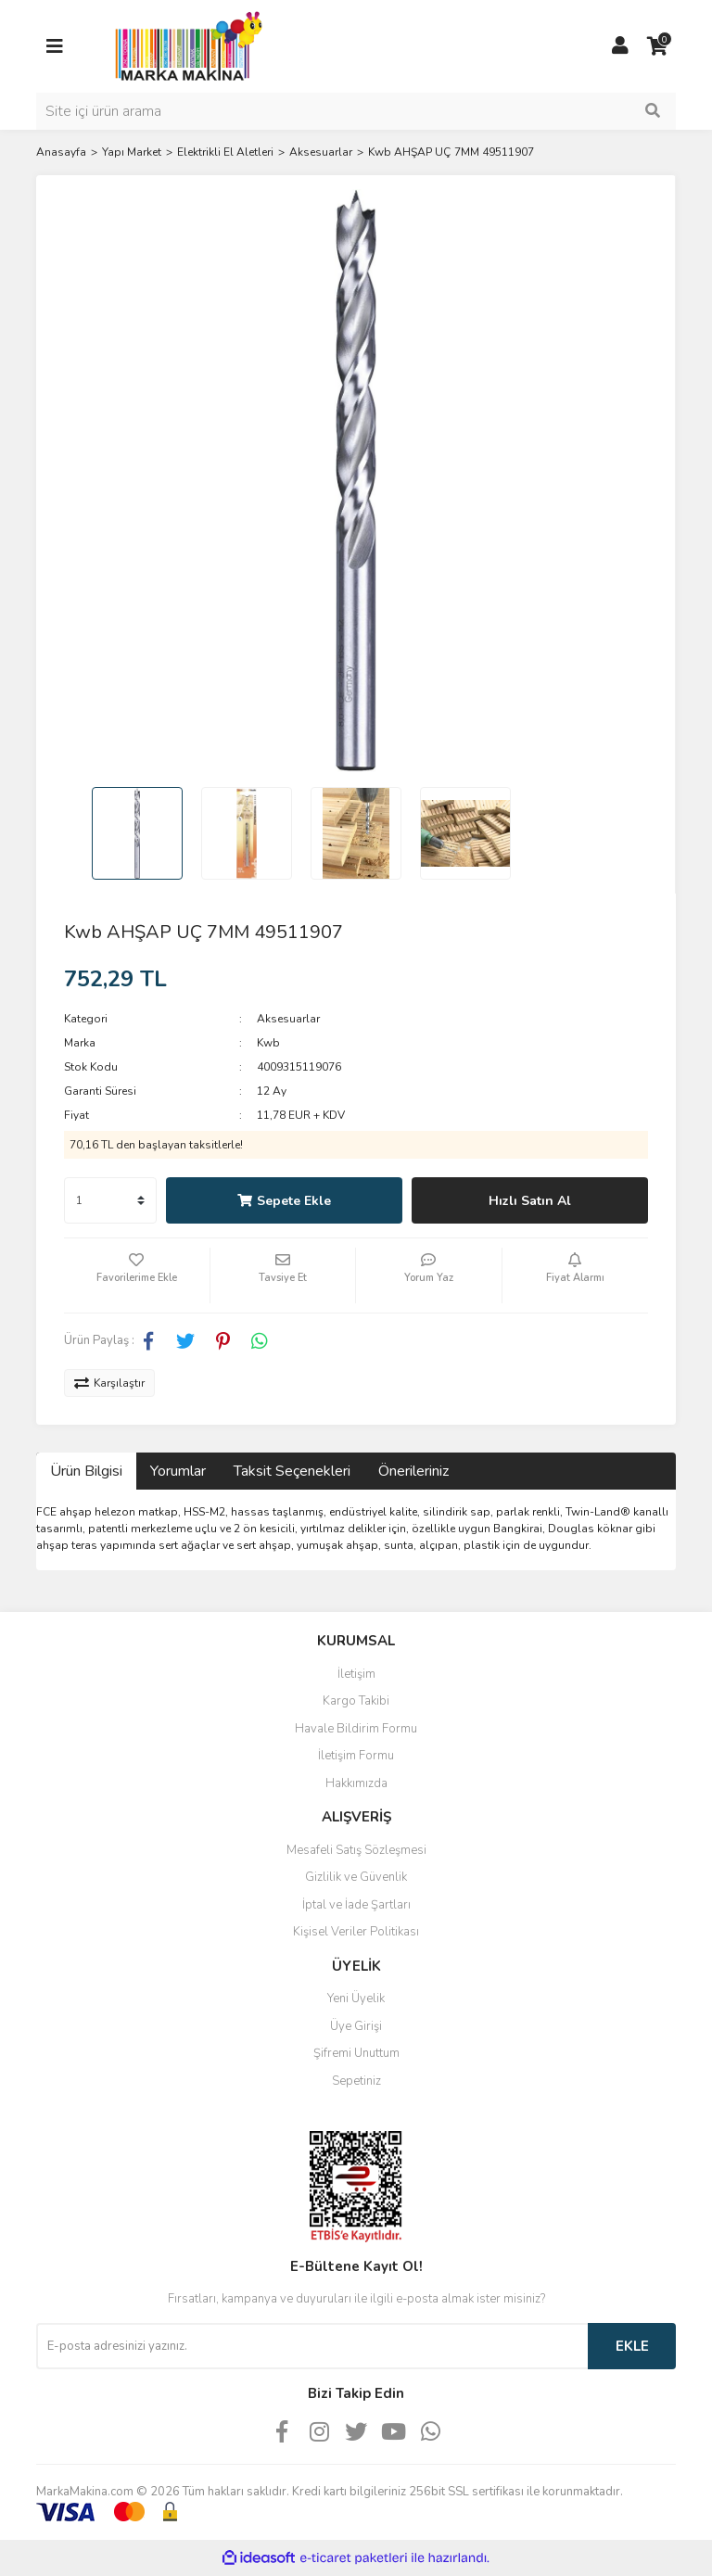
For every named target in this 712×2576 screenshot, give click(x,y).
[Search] (356, 111)
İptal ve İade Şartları (356, 1905)
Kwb (268, 1042)
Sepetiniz (356, 2081)
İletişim (356, 1674)
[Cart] (657, 46)
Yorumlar (178, 1471)
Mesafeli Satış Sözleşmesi (356, 1850)
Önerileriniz (413, 1471)
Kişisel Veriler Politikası (356, 1931)
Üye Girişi (356, 2026)
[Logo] (183, 45)
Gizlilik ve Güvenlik (356, 1877)
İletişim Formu (356, 1755)
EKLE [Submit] (632, 2346)
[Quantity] (110, 1200)
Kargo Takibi (356, 1701)
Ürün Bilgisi (86, 1471)
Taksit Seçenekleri (292, 1471)
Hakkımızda (356, 1783)
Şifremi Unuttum (356, 2053)
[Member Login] (620, 46)
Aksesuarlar (288, 1018)
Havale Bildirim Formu (356, 1728)
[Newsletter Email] (312, 2346)
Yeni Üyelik (356, 1998)
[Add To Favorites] (137, 1275)
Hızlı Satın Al (530, 1201)
